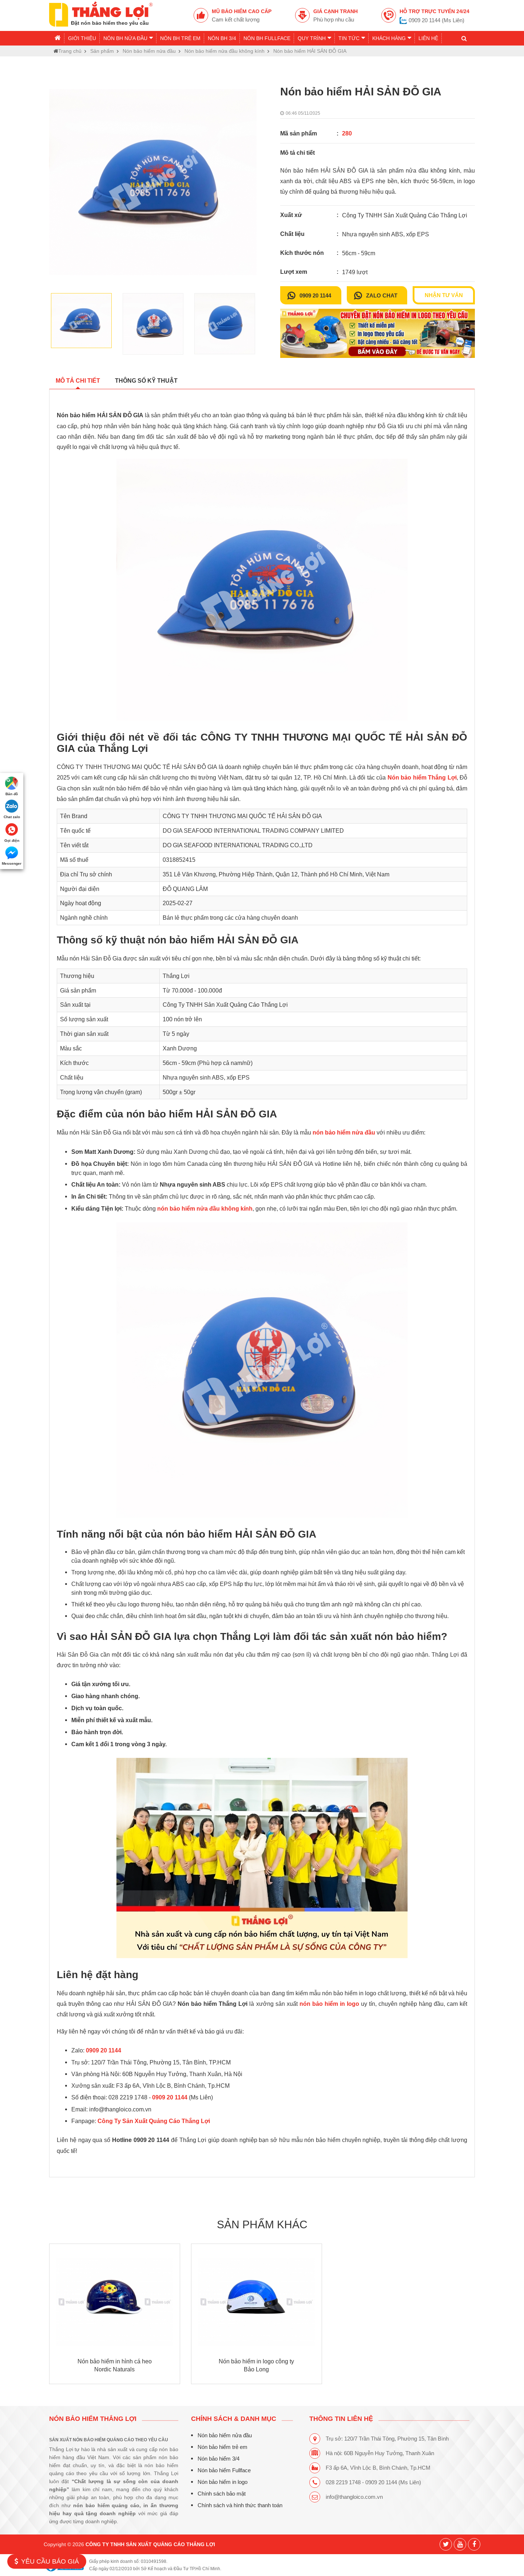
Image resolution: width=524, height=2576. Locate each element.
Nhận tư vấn (444, 295)
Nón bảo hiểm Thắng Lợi (92, 2418)
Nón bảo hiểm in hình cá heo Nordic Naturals (115, 2365)
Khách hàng (391, 38)
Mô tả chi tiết (78, 380)
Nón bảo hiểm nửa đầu (224, 2435)
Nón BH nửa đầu (128, 38)
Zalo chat (381, 295)
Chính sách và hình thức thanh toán (239, 2505)
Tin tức (351, 38)
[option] (153, 182)
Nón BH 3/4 (222, 38)
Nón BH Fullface (266, 38)
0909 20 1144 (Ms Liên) (436, 20)
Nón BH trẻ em (180, 38)
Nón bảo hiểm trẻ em (222, 2447)
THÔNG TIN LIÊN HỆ (341, 2418)
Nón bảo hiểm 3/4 (218, 2458)
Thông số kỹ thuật (146, 380)
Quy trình (314, 38)
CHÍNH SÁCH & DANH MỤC (233, 2418)
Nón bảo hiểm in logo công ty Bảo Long (256, 2365)
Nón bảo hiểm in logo (222, 2482)
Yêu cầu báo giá (47, 2561)
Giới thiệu (82, 38)
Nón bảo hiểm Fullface (223, 2470)
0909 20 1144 (315, 295)
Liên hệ (428, 38)
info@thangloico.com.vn (354, 2497)
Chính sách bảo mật (221, 2493)
